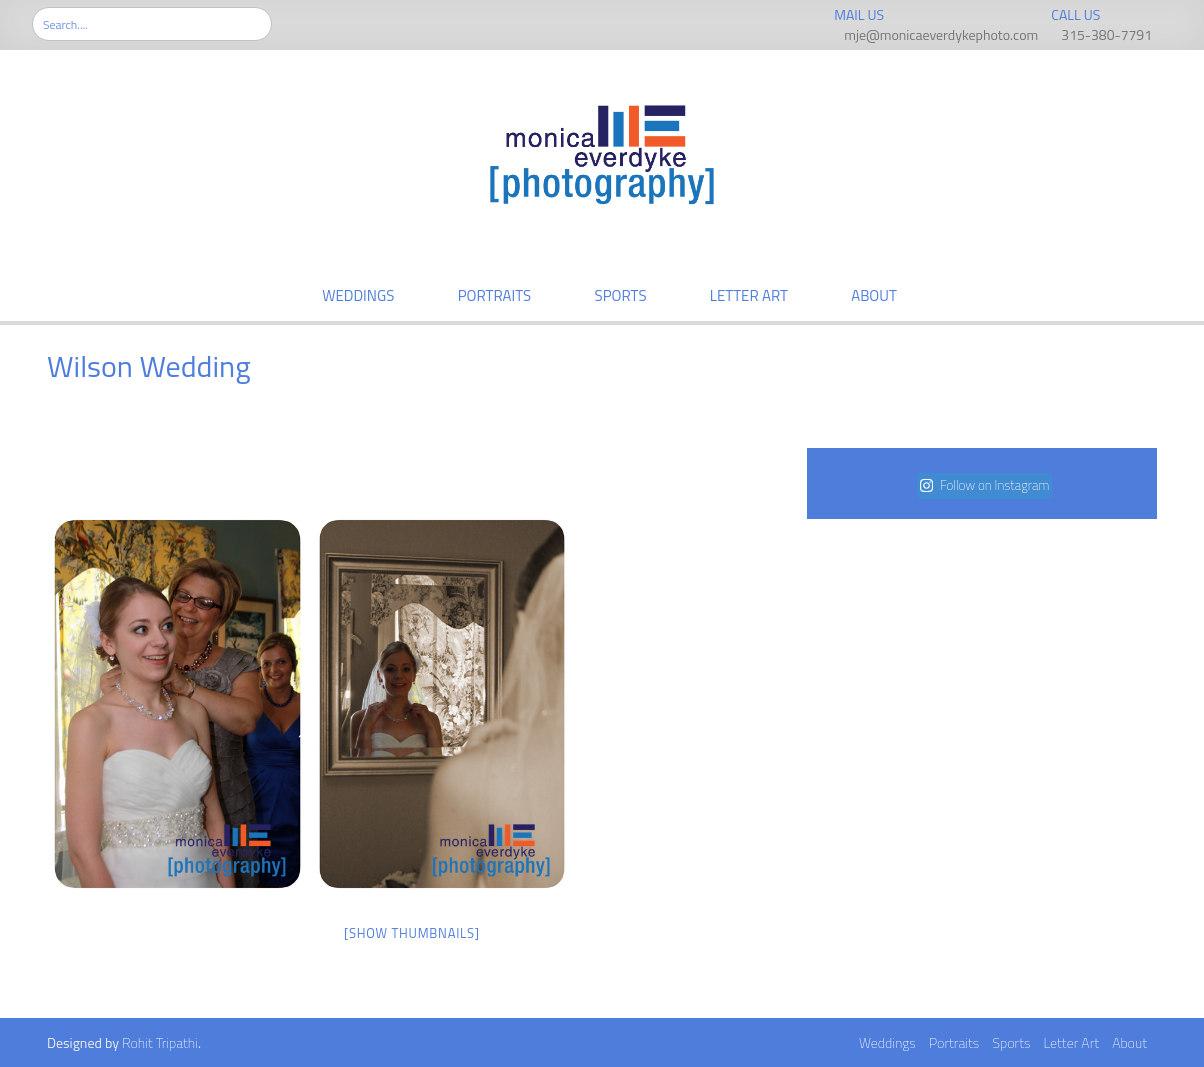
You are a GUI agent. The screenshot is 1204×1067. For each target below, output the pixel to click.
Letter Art (749, 295)
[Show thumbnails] (412, 933)
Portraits (495, 295)
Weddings (358, 295)
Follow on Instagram (984, 485)
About (874, 295)
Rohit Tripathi (160, 1042)
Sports (621, 295)
